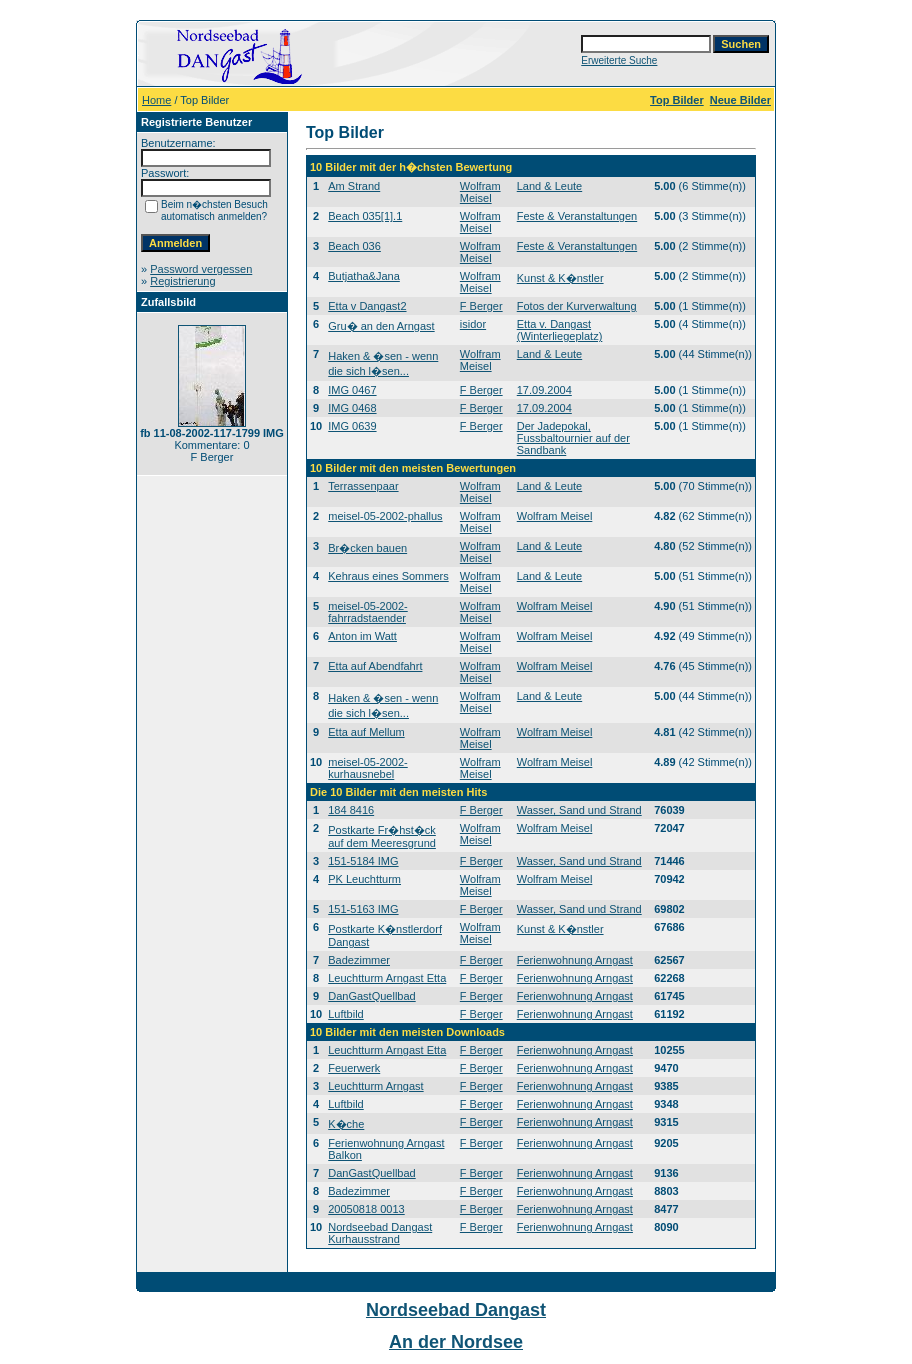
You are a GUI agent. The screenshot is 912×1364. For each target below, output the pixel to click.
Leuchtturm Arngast (375, 1086)
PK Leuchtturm (364, 879)
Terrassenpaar (363, 486)
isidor (473, 324)
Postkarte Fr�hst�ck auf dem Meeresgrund (382, 836)
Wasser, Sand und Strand (579, 810)
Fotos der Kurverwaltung (577, 306)
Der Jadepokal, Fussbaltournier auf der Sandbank (573, 438)
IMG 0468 (352, 408)
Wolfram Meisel (480, 192)
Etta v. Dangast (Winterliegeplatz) (560, 330)
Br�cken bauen (367, 548)
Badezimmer (359, 960)
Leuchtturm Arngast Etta (387, 978)
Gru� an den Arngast (381, 326)
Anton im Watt (362, 636)
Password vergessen (201, 269)
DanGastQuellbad (371, 996)
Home (156, 100)
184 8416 (351, 810)
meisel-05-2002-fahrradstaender (367, 612)
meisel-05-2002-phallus (385, 516)
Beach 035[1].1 (365, 216)
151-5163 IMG (363, 909)
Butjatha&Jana (364, 276)
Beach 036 (354, 246)
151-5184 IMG (363, 861)
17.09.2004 (544, 390)
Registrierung (182, 281)
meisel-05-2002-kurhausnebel (367, 768)
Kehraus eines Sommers (388, 576)
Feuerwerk (354, 1068)
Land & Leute (549, 186)
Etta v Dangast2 (367, 306)
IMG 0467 (352, 390)
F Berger (481, 306)
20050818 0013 (366, 1209)
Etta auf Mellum (366, 732)
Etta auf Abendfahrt (375, 666)
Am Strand (354, 186)
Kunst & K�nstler (560, 278)
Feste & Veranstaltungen (577, 216)
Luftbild (345, 1014)
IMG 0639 (352, 426)
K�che (346, 1124)
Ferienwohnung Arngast (575, 960)
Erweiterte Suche (619, 60)
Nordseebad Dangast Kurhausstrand (380, 1233)
